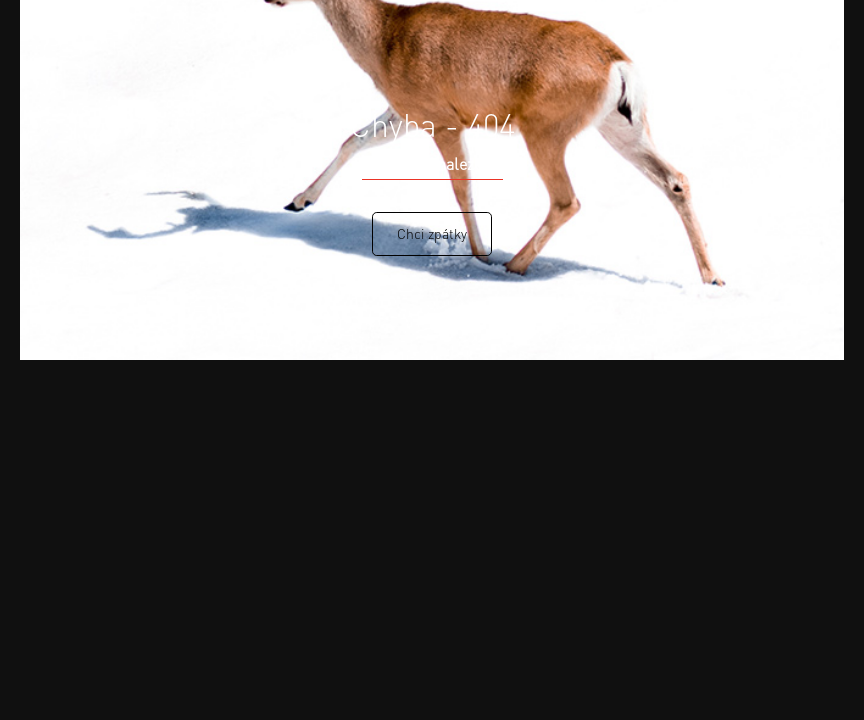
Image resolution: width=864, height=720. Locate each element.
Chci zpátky (432, 233)
